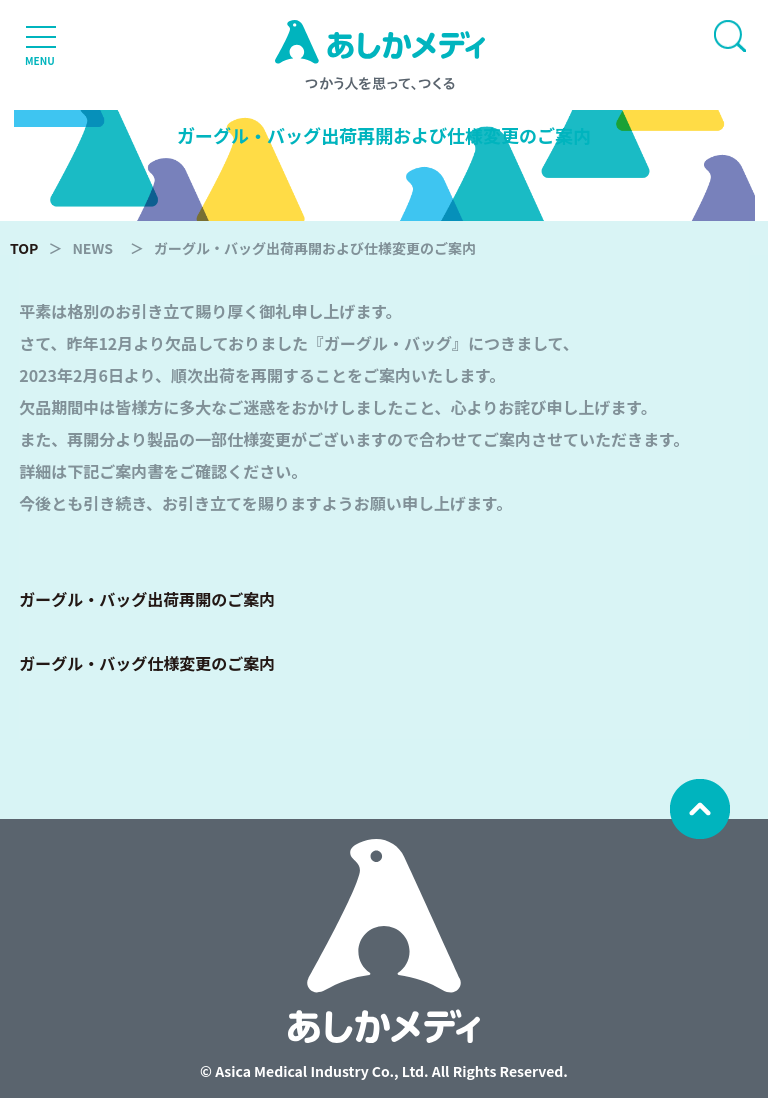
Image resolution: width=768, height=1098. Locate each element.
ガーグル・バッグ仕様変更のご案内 (147, 663)
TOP (24, 248)
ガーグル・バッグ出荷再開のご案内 (147, 599)
